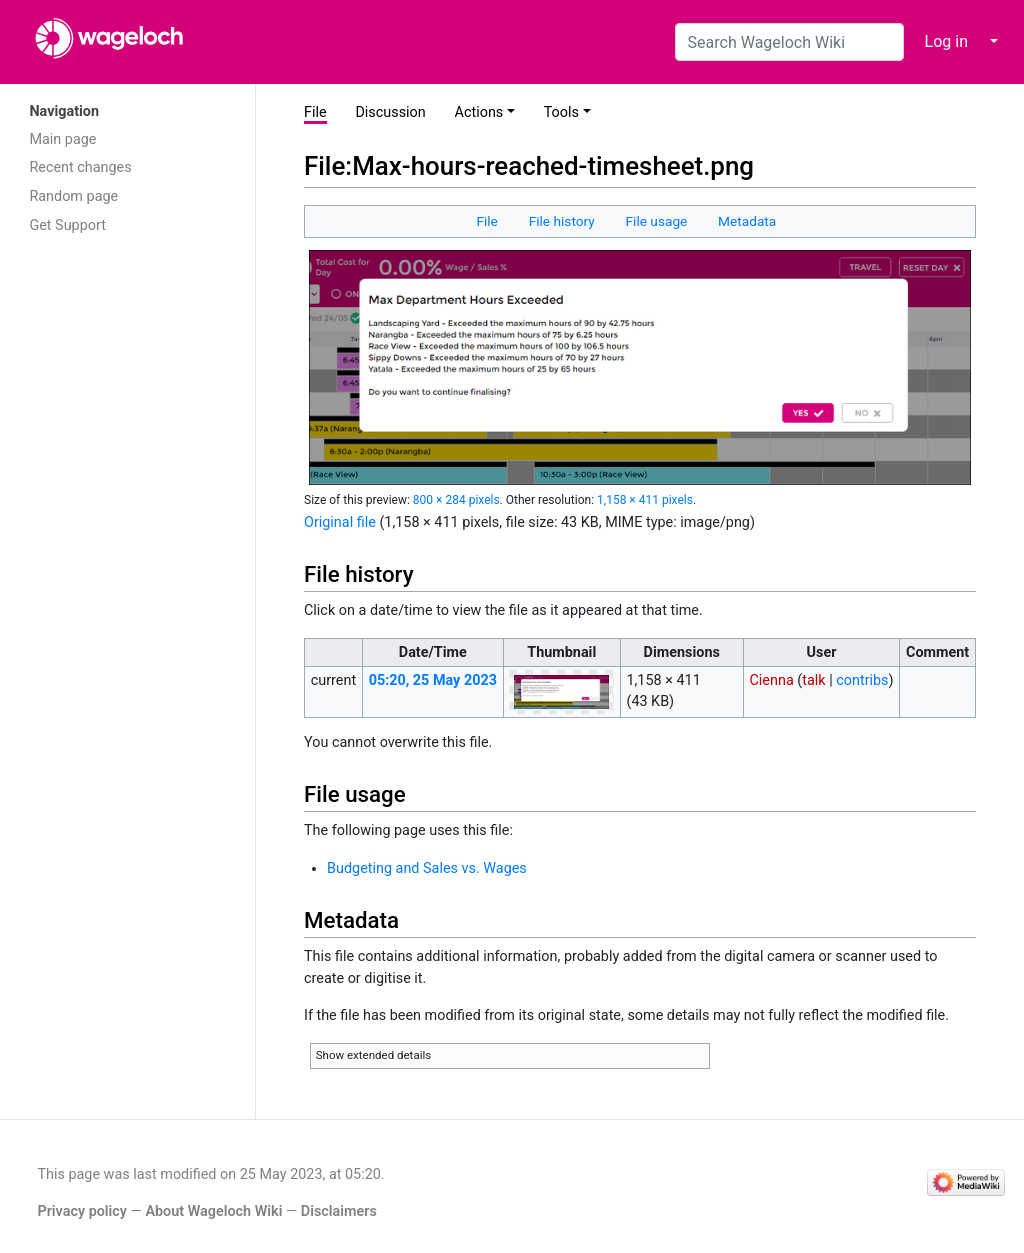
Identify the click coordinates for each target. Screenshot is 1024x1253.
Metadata (747, 221)
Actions (479, 112)
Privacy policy (82, 1211)
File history (562, 221)
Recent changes (80, 167)
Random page (73, 196)
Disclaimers (339, 1211)
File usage (657, 221)
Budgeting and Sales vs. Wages (427, 868)
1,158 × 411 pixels (645, 500)
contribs (862, 680)
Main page (62, 139)
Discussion (390, 112)
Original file (340, 522)
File (315, 112)
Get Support (67, 225)
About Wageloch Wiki (213, 1211)
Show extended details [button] (373, 1055)
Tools (561, 112)
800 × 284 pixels (456, 500)
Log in (946, 41)
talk (813, 680)
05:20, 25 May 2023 (433, 680)
